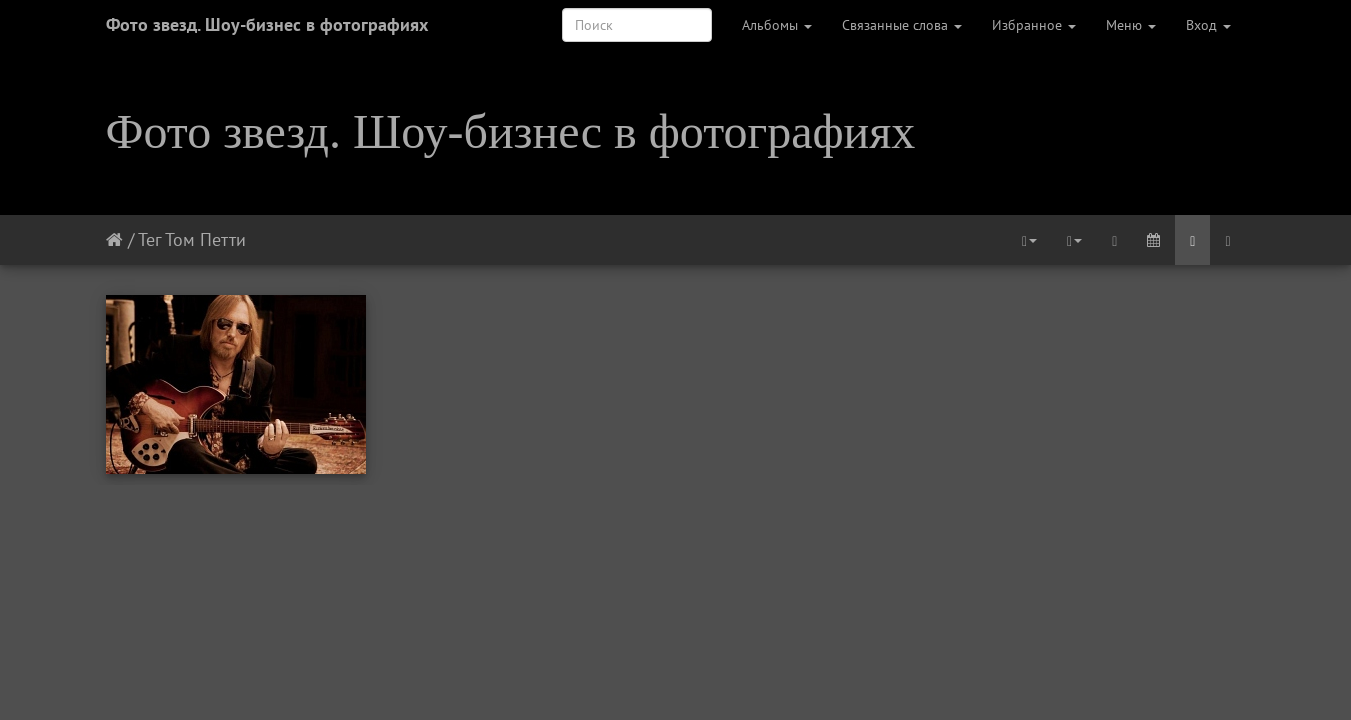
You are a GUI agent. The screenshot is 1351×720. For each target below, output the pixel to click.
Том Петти (205, 239)
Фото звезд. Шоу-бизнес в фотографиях (267, 24)
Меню (1131, 25)
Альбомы (777, 25)
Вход (1208, 25)
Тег (149, 239)
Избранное (1034, 25)
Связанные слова (902, 25)
